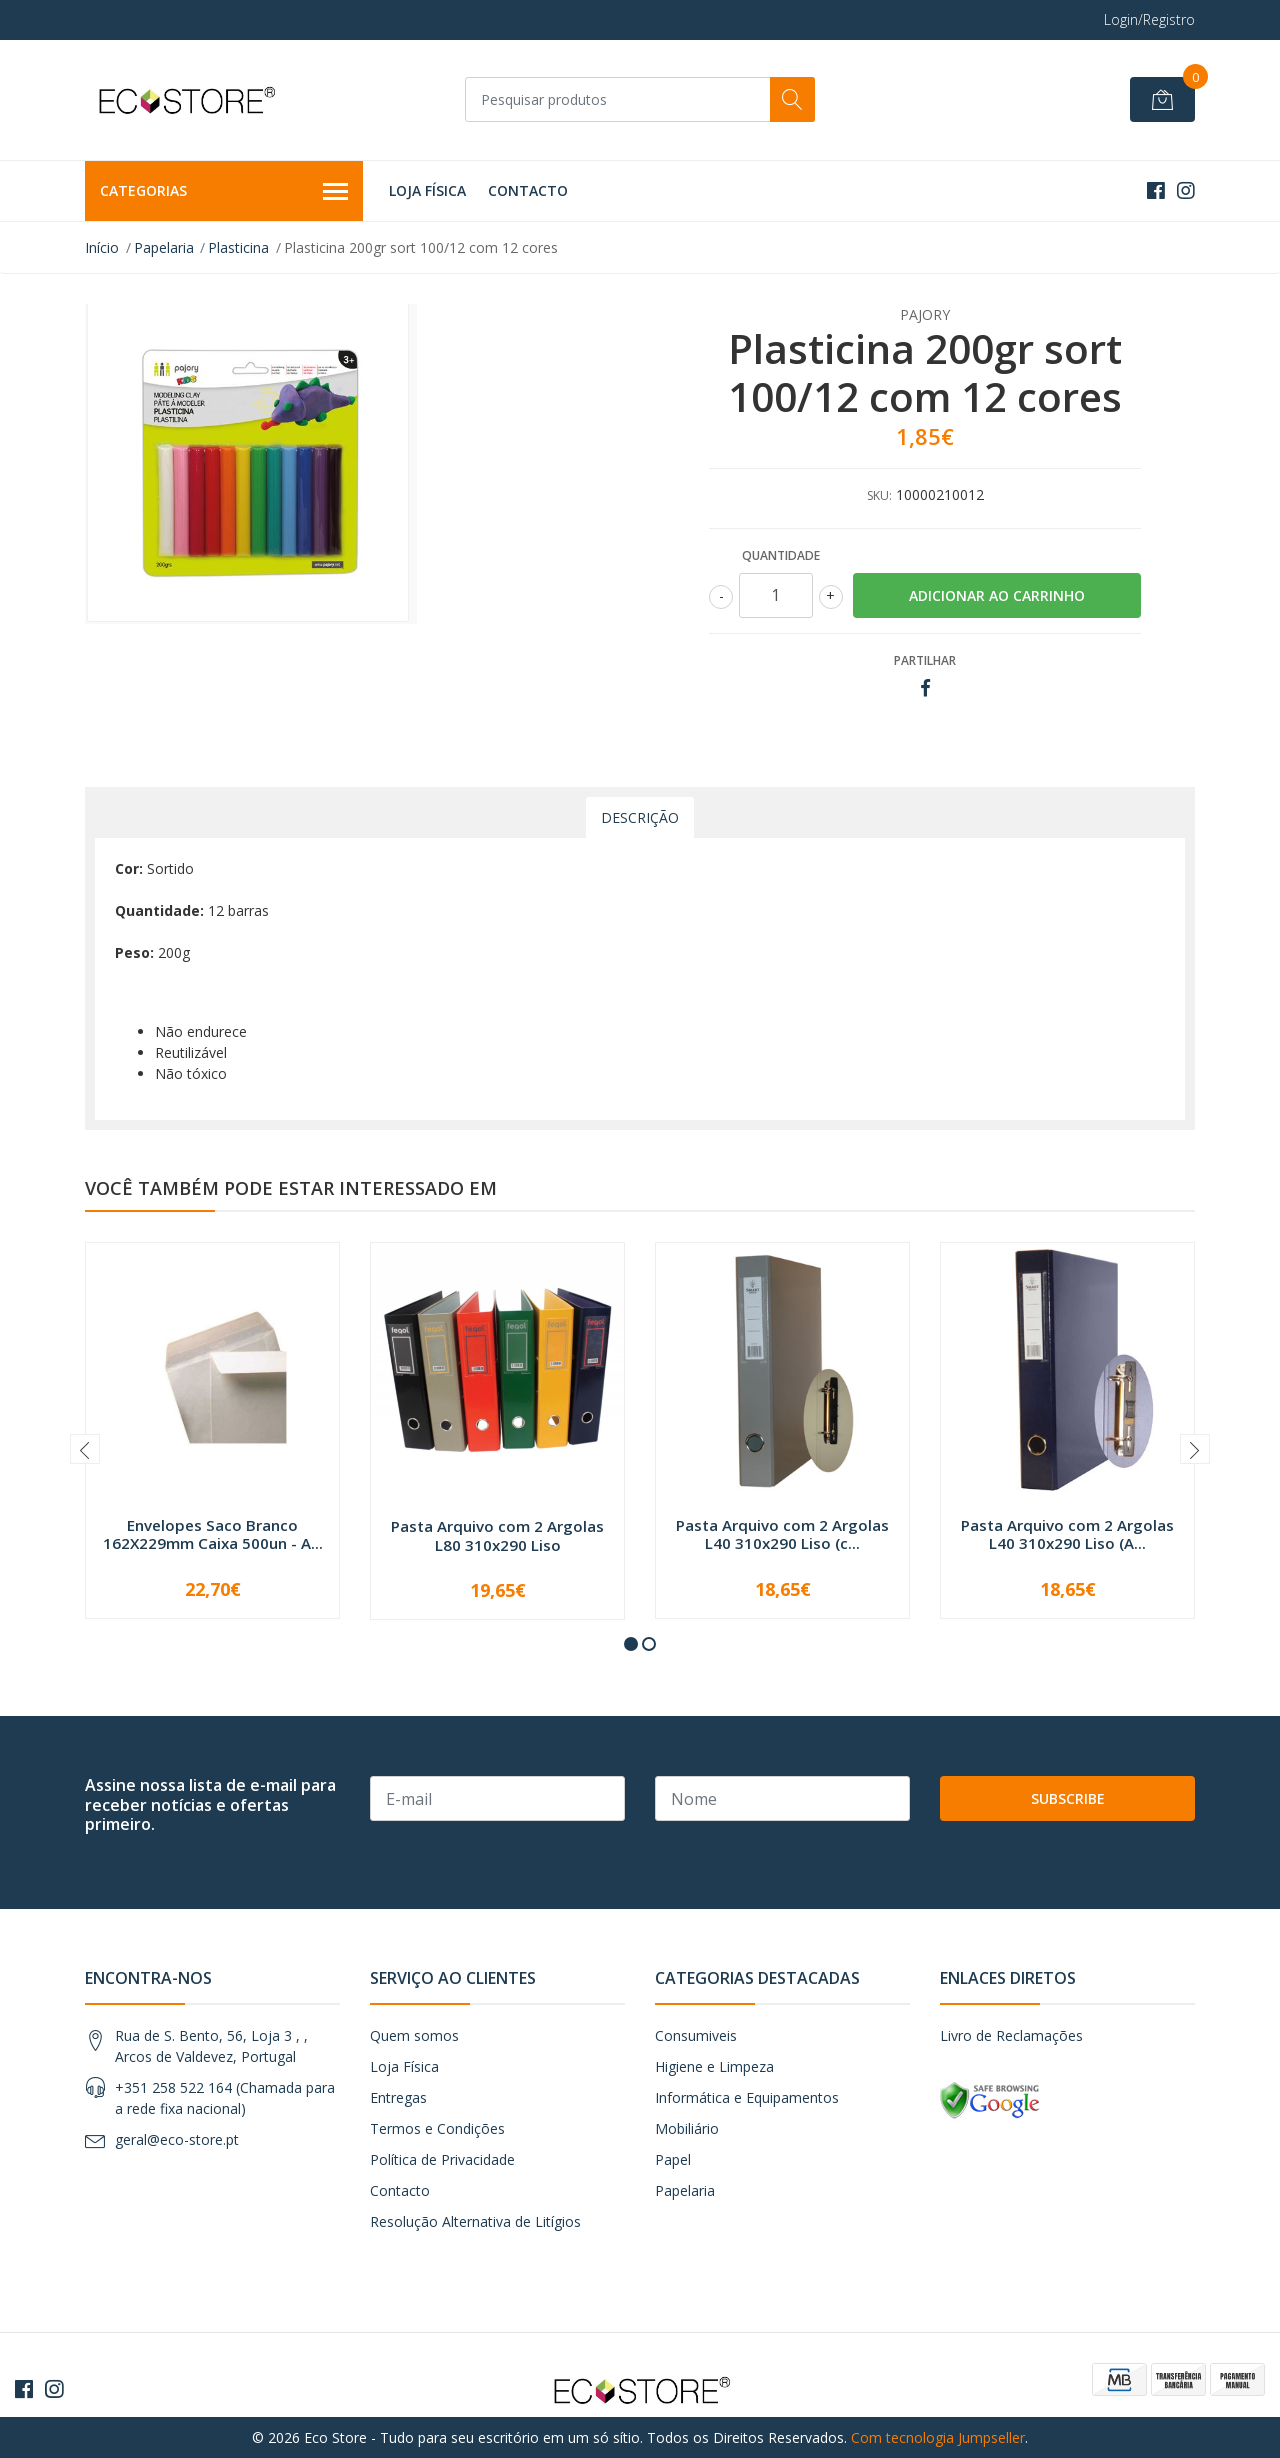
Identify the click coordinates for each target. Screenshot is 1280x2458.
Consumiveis (696, 2035)
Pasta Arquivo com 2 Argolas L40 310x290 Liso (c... (782, 1534)
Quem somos (414, 2035)
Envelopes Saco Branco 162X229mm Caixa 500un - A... (213, 1534)
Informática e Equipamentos (747, 2097)
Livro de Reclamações (1011, 2035)
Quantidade (781, 555)
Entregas (398, 2097)
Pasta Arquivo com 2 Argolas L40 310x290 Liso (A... (1067, 1534)
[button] (631, 1644)
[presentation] (85, 1449)
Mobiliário (687, 2128)
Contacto (528, 190)
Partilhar (925, 660)
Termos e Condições (437, 2128)
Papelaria (164, 247)
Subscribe (1068, 1798)
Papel (673, 2159)
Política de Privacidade (442, 2159)
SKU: (879, 495)
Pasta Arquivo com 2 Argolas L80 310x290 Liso (497, 1535)
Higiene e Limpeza (714, 2066)
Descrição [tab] (640, 817)
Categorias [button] (224, 192)
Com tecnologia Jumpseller (938, 2437)
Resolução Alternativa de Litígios (475, 2221)
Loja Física (427, 190)
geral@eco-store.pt (177, 2139)
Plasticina (238, 247)
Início (102, 247)
